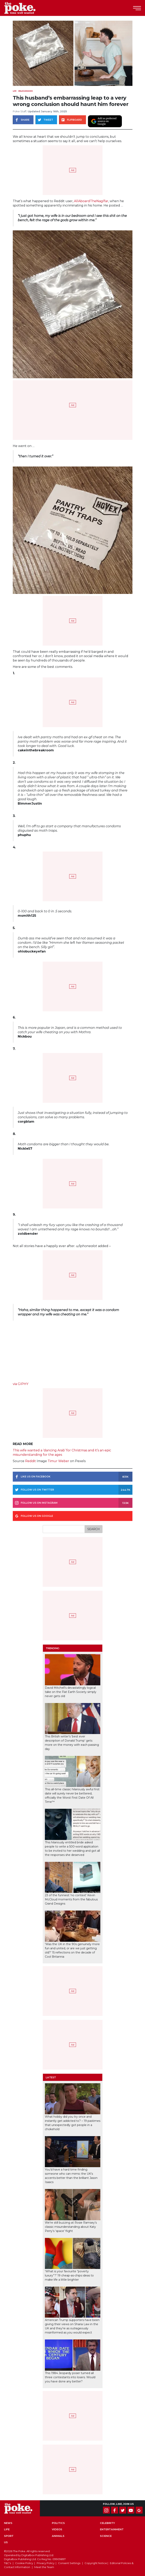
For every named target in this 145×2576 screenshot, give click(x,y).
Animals (58, 2535)
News (8, 2523)
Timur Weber (58, 1461)
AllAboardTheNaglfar (91, 201)
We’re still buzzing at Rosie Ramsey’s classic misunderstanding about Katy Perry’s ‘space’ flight (71, 2227)
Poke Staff (19, 111)
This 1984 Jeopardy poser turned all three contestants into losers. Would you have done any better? (70, 2377)
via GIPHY (20, 1384)
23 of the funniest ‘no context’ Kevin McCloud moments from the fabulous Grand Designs (71, 1899)
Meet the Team (44, 2567)
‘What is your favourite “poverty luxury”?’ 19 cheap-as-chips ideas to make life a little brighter (69, 2275)
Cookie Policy (24, 2563)
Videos (57, 2529)
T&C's (7, 2563)
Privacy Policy (45, 2563)
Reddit (30, 1461)
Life (14, 91)
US (6, 2542)
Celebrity (107, 2523)
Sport (9, 2535)
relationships (25, 91)
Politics (58, 2523)
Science (106, 2535)
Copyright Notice (96, 2563)
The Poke (25, 8)
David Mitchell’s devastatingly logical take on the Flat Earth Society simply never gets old (70, 1692)
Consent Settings (69, 2563)
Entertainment (112, 2529)
